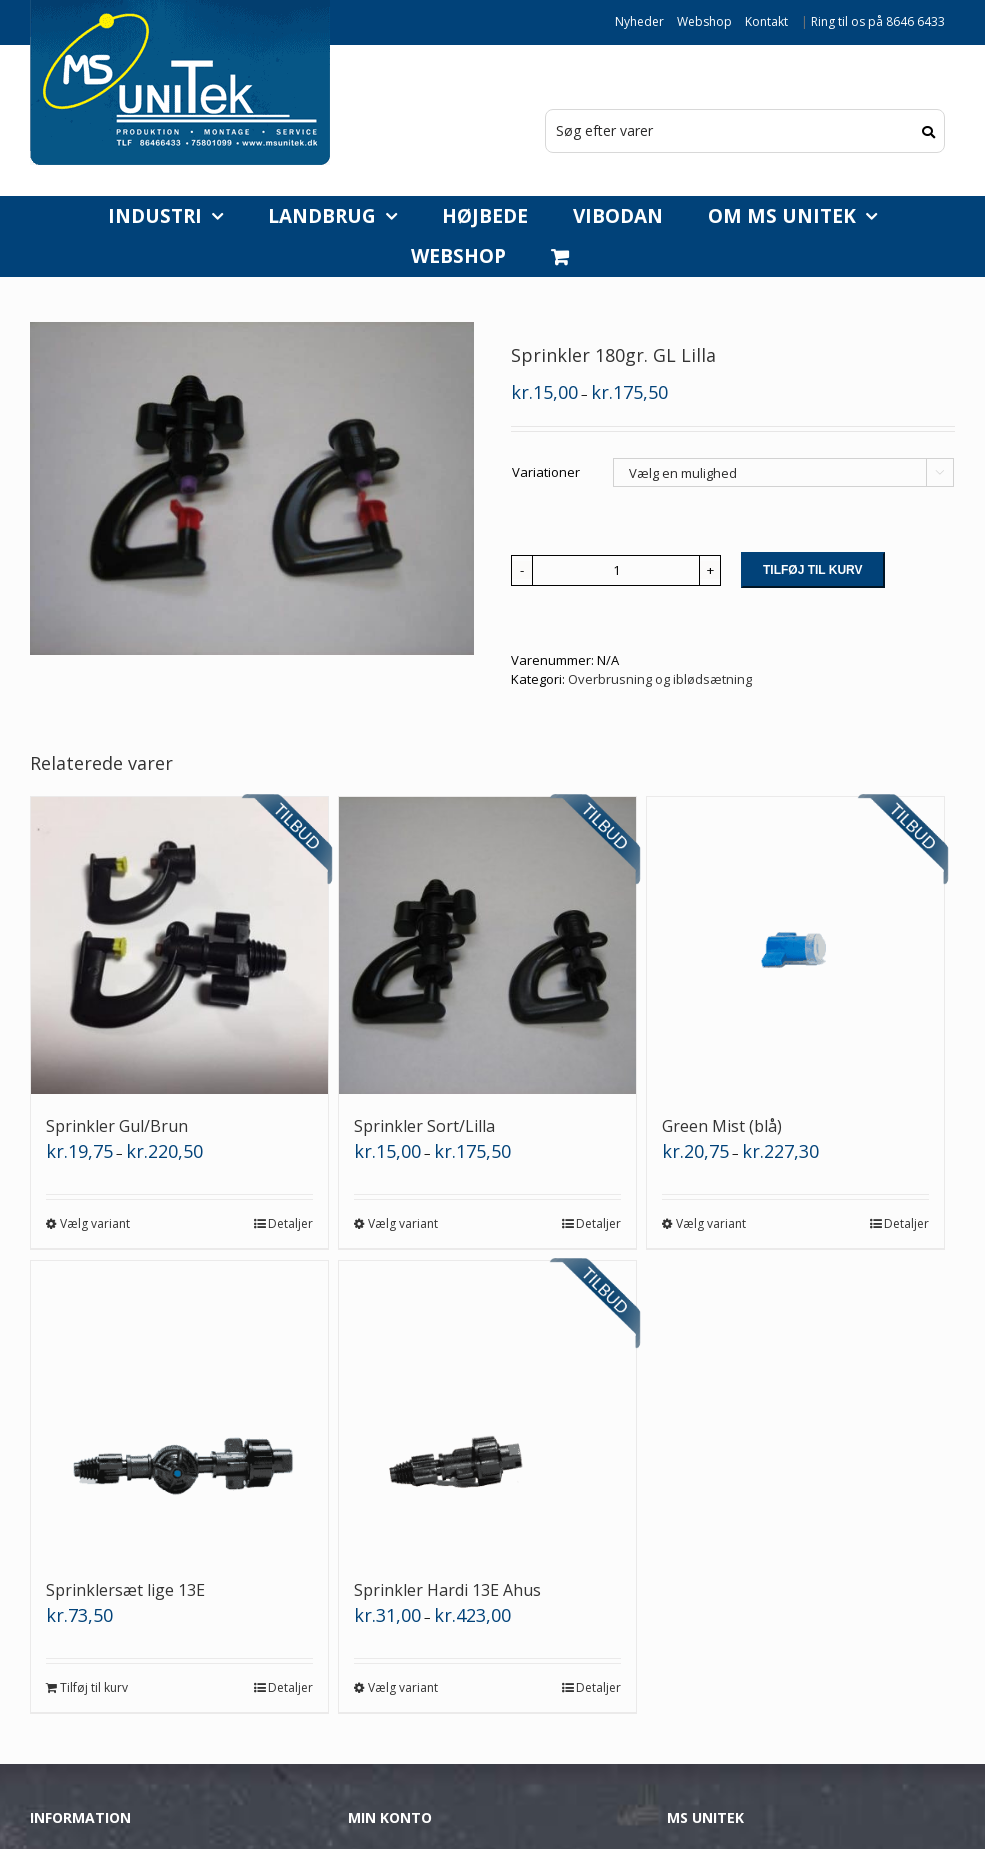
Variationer (546, 472)
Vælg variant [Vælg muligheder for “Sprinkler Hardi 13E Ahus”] (403, 1687)
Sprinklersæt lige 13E (125, 1590)
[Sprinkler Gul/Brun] (179, 945)
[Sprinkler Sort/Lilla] (487, 945)
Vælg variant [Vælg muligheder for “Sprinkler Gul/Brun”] (95, 1223)
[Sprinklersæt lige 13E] (179, 1409)
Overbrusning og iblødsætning (660, 679)
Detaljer (290, 1223)
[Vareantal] (616, 570)
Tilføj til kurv (813, 570)
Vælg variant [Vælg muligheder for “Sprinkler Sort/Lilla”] (403, 1223)
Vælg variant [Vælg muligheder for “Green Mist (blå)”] (711, 1223)
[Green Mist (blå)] (795, 945)
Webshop (704, 21)
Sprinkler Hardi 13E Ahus (447, 1590)
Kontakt (766, 21)
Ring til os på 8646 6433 (878, 21)
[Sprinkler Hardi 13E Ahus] (487, 1409)
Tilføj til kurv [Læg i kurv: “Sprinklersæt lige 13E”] (94, 1687)
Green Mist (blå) (722, 1126)
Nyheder (639, 21)
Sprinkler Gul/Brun (117, 1126)
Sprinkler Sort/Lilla (424, 1126)
